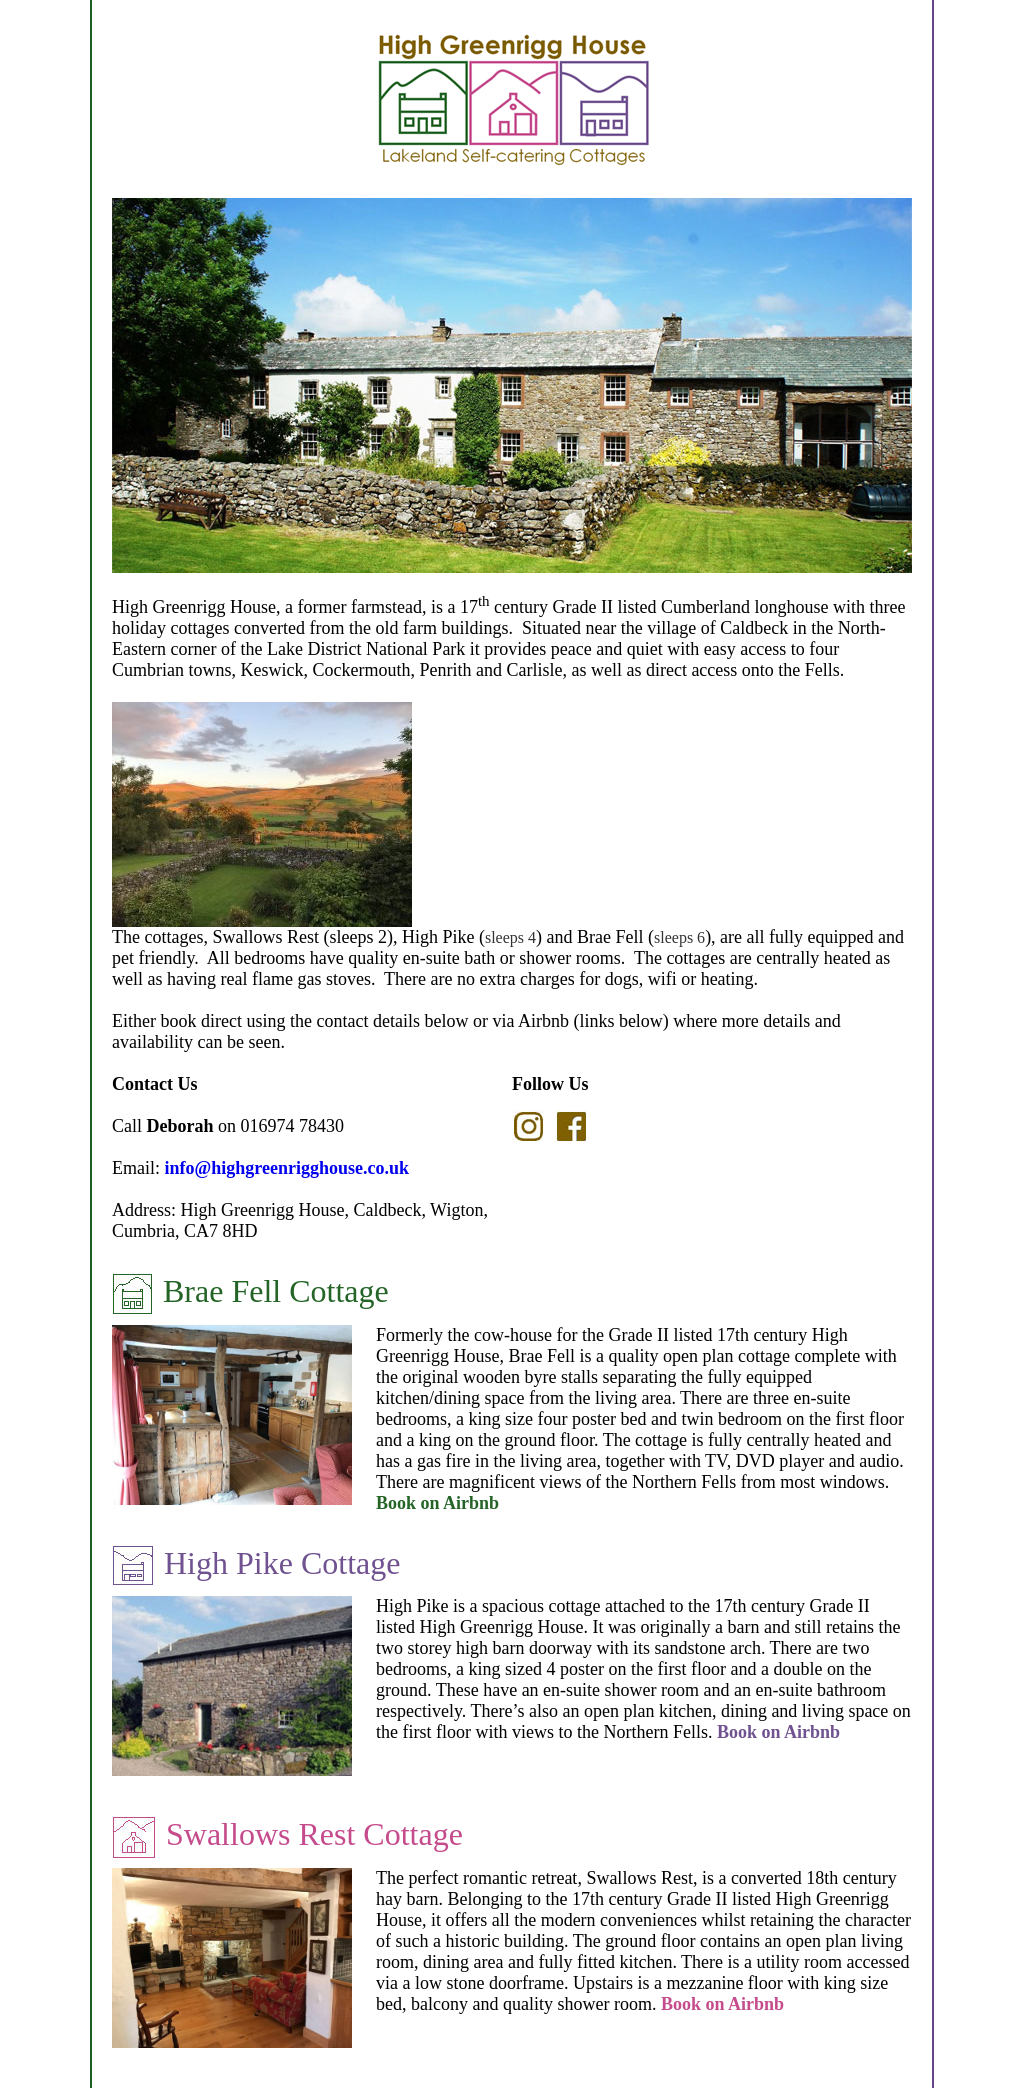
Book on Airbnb (437, 1503)
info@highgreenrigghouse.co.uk (287, 1168)
